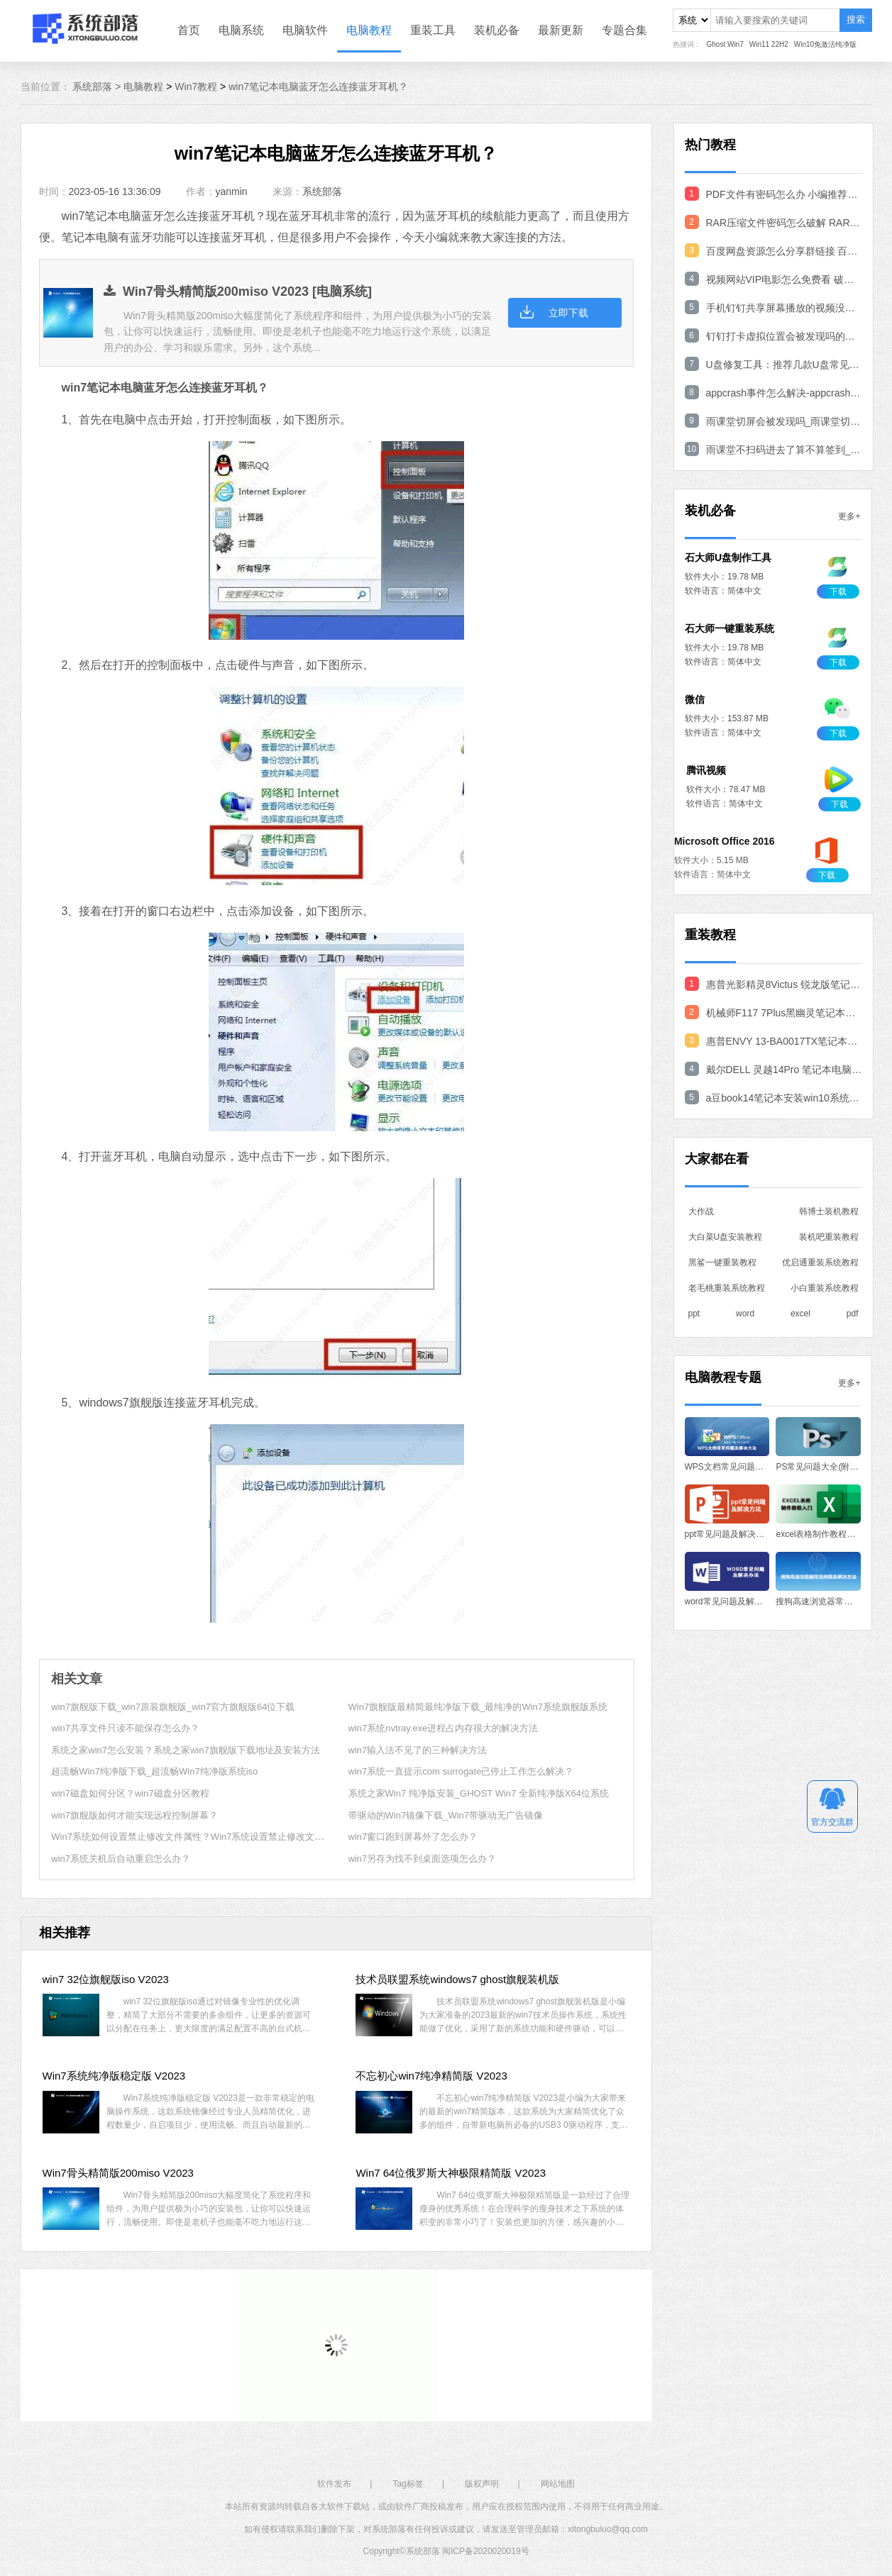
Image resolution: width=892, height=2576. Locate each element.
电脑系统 (241, 30)
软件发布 (334, 2484)
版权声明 (482, 2484)
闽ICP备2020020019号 (485, 2551)
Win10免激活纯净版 (825, 44)
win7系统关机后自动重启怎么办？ (120, 1858)
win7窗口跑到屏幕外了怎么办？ (413, 1836)
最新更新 (560, 30)
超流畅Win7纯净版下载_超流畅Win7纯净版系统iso (154, 1771)
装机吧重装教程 (829, 1237)
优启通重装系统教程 (820, 1262)
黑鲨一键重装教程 (722, 1262)
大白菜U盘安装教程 (725, 1237)
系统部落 (322, 191)
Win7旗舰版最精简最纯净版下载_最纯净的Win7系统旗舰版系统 (477, 1706)
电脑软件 (305, 30)
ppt (694, 1313)
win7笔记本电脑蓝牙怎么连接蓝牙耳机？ (318, 86)
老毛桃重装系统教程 (726, 1288)
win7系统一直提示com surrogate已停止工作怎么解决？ (461, 1771)
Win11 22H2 (768, 44)
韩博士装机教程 (829, 1211)
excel (800, 1313)
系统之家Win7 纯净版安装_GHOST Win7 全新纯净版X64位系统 (478, 1793)
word (745, 1313)
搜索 (856, 19)
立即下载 (568, 312)
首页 (188, 30)
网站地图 (558, 2484)
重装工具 (433, 30)
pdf (853, 1313)
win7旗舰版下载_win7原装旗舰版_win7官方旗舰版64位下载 (172, 1706)
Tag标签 (408, 2484)
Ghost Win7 (725, 44)
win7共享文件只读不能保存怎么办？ (125, 1728)
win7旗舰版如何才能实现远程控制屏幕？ (134, 1815)
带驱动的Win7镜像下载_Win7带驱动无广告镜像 (445, 1815)
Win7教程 (196, 86)
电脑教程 (369, 30)
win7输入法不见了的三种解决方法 (418, 1750)
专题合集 (624, 30)
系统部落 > (97, 86)
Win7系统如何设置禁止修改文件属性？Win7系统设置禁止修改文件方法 (196, 1836)
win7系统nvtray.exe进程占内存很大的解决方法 (443, 1728)
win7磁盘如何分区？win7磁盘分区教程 (130, 1793)
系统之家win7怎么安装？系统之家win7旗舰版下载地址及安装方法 (185, 1750)
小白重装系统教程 (825, 1288)
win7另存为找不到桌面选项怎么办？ (422, 1858)
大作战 (701, 1211)
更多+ (849, 516)
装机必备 (496, 30)
